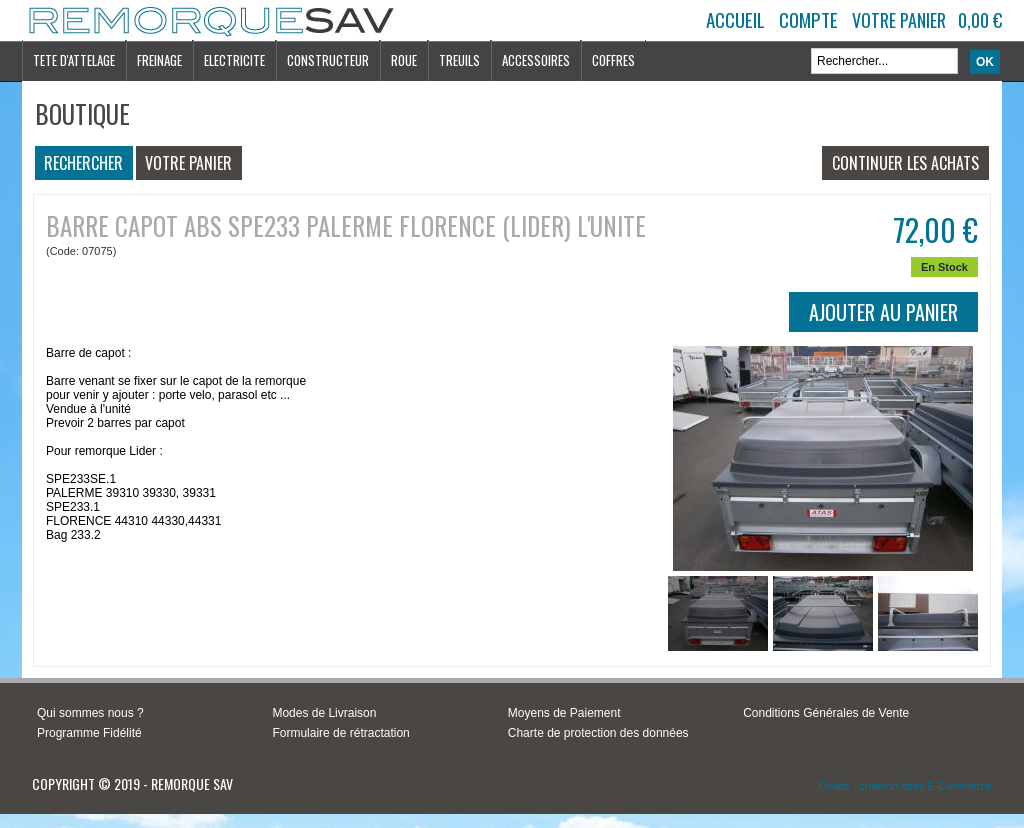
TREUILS (459, 60)
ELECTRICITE (234, 60)
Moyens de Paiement (564, 713)
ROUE (404, 60)
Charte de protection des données (598, 733)
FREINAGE (159, 60)
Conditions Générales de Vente (826, 713)
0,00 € (980, 20)
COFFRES (613, 60)
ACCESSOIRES (536, 60)
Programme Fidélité (89, 733)
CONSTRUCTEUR (328, 60)
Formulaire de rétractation (340, 733)
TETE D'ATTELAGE (74, 60)
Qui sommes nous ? (90, 713)
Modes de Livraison (324, 713)
